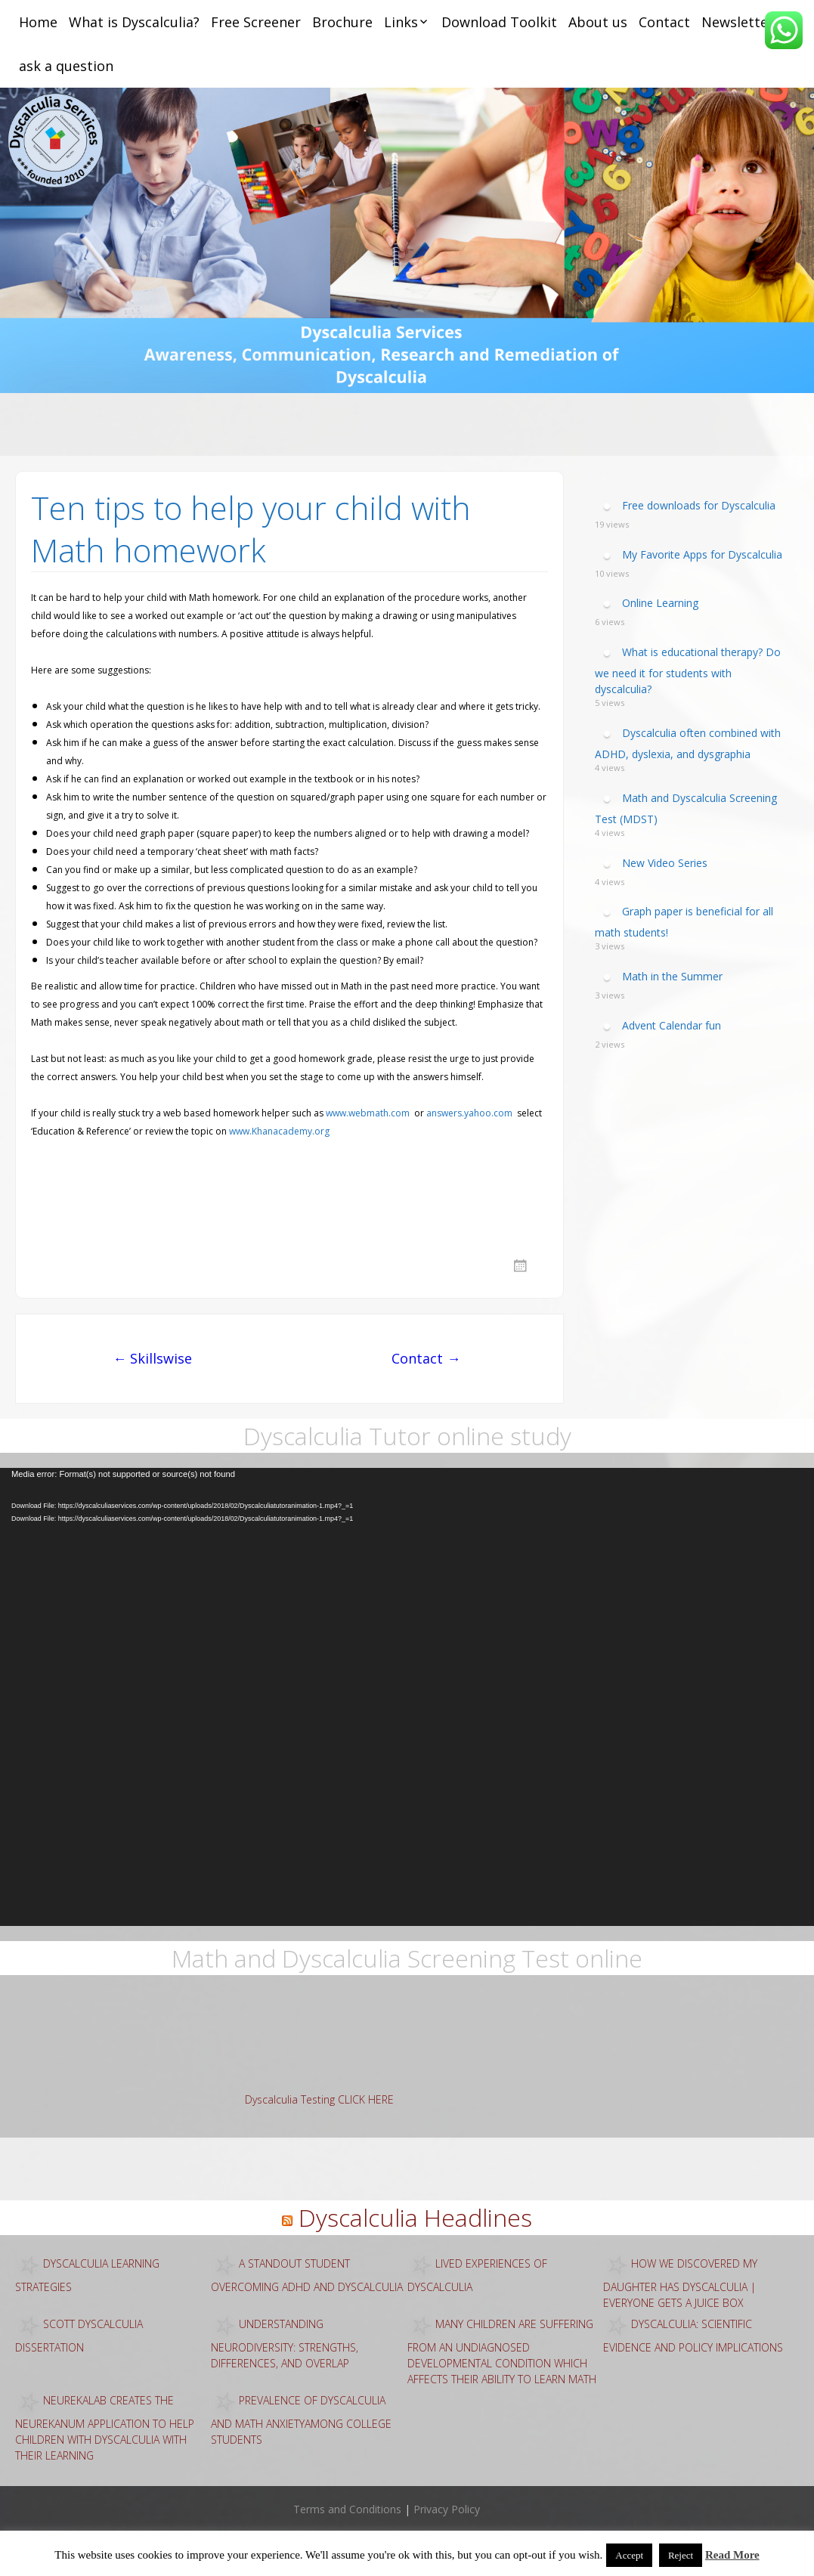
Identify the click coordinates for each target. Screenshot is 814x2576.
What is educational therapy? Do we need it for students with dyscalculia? (688, 670)
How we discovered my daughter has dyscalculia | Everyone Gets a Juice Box (680, 2282)
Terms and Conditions (347, 2509)
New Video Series (664, 862)
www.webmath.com (368, 1113)
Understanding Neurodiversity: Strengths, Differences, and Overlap (284, 2343)
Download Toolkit (499, 22)
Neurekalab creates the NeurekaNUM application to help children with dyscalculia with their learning (104, 2427)
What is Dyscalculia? (134, 22)
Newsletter (737, 22)
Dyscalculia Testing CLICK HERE (319, 2099)
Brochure (342, 22)
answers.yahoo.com (469, 1113)
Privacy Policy (446, 2509)
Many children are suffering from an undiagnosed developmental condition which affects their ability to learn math (501, 2351)
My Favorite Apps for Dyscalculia (702, 553)
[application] (407, 1697)
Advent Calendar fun (671, 1025)
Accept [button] (629, 2555)
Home (38, 22)
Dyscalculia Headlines (415, 2217)
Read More (732, 2555)
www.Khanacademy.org (279, 1131)
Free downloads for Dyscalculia (698, 505)
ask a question (66, 66)
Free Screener (256, 22)
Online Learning (660, 603)
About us (597, 22)
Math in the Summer (672, 976)
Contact (664, 22)
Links (401, 22)
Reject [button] (680, 2555)
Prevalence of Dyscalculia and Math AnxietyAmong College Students (301, 2419)
